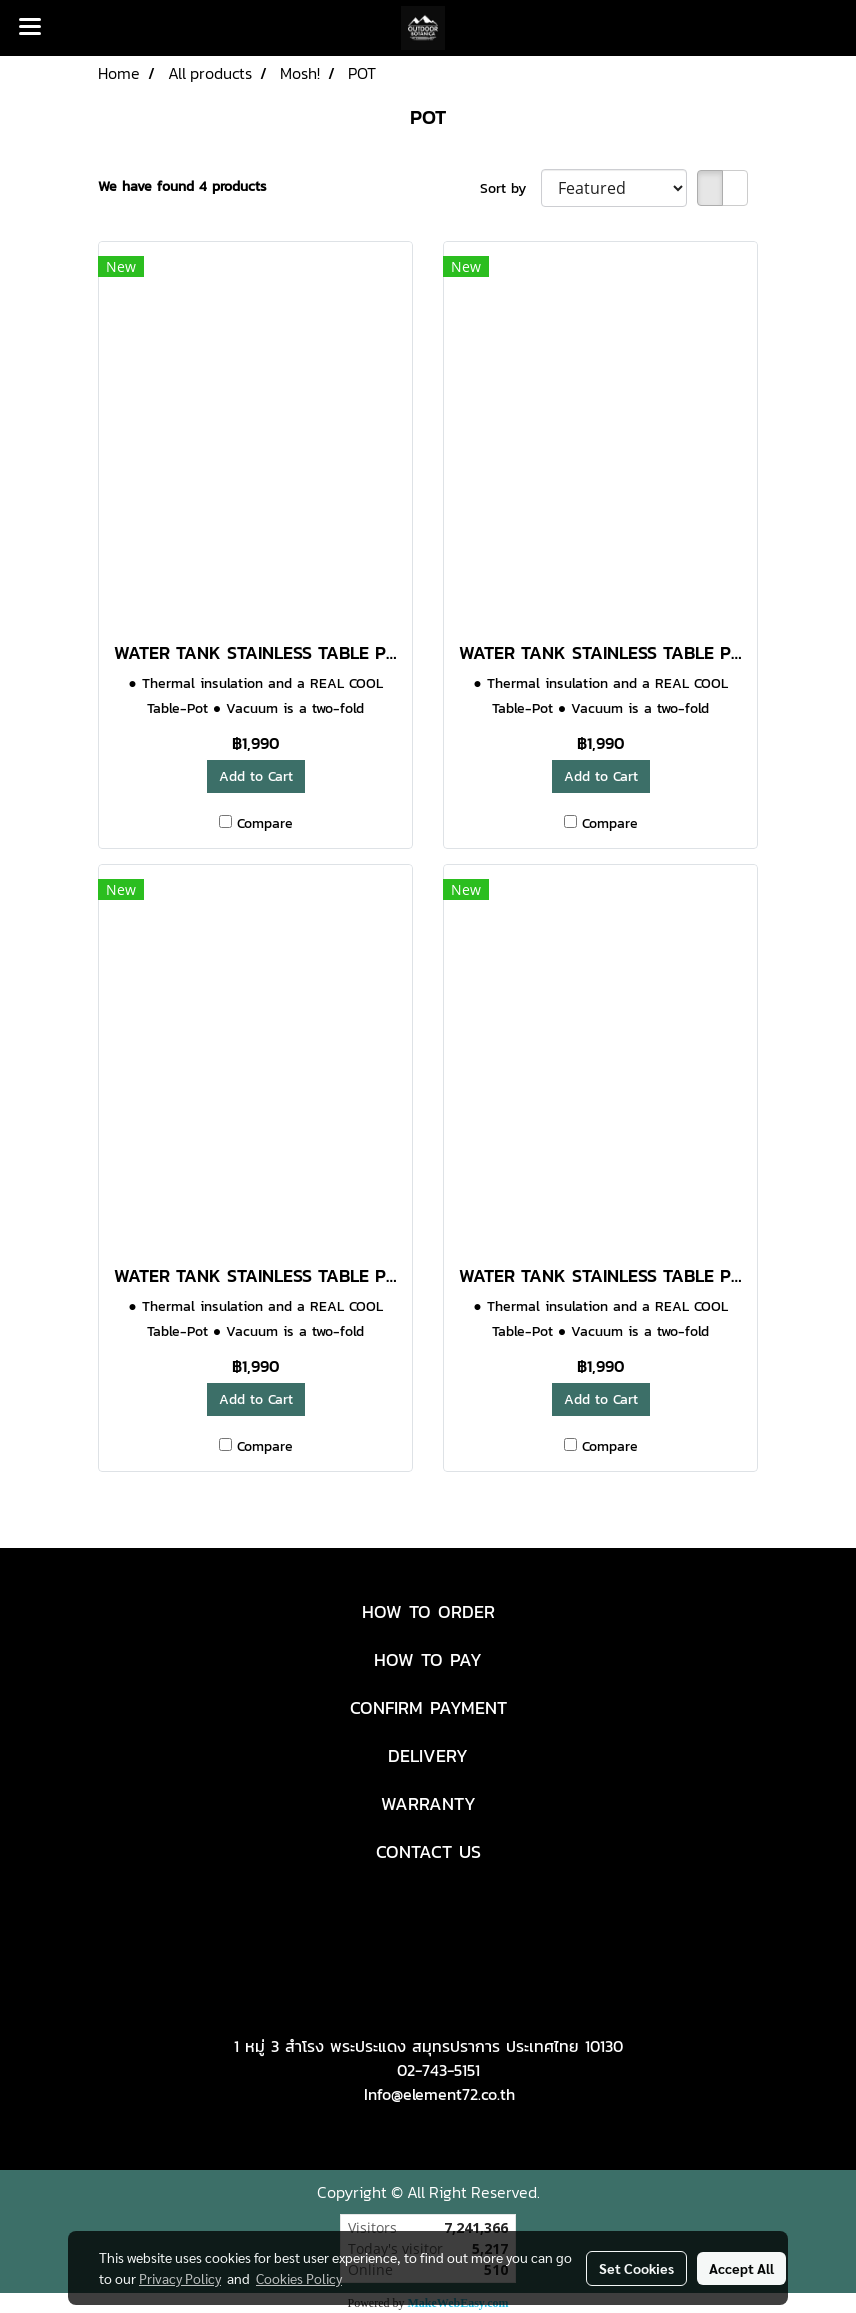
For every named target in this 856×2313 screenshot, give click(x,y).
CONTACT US (428, 1851)
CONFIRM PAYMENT (428, 1707)
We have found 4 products (182, 186)
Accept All (741, 2268)
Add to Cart (256, 776)
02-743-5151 (438, 2070)
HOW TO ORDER (428, 1611)
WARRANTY (428, 1803)
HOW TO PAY (428, 1659)
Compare (265, 823)
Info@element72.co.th (439, 2094)
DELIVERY (428, 1755)
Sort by (510, 188)
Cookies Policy (299, 2278)
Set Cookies (636, 2268)
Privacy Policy (180, 2278)
